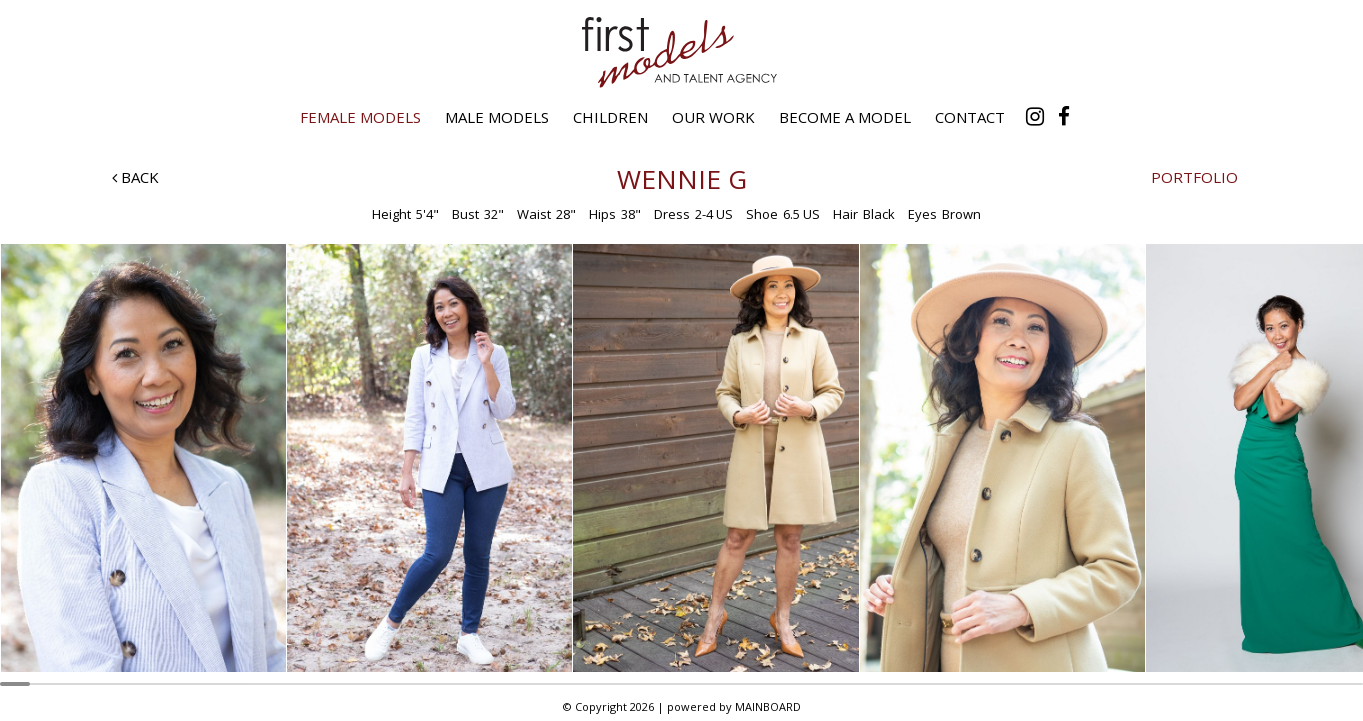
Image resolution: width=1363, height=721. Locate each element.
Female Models (360, 117)
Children (610, 117)
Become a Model (845, 117)
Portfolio (1194, 177)
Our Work (713, 117)
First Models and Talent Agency (682, 52)
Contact (970, 117)
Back (135, 177)
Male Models (497, 117)
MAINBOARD (768, 706)
